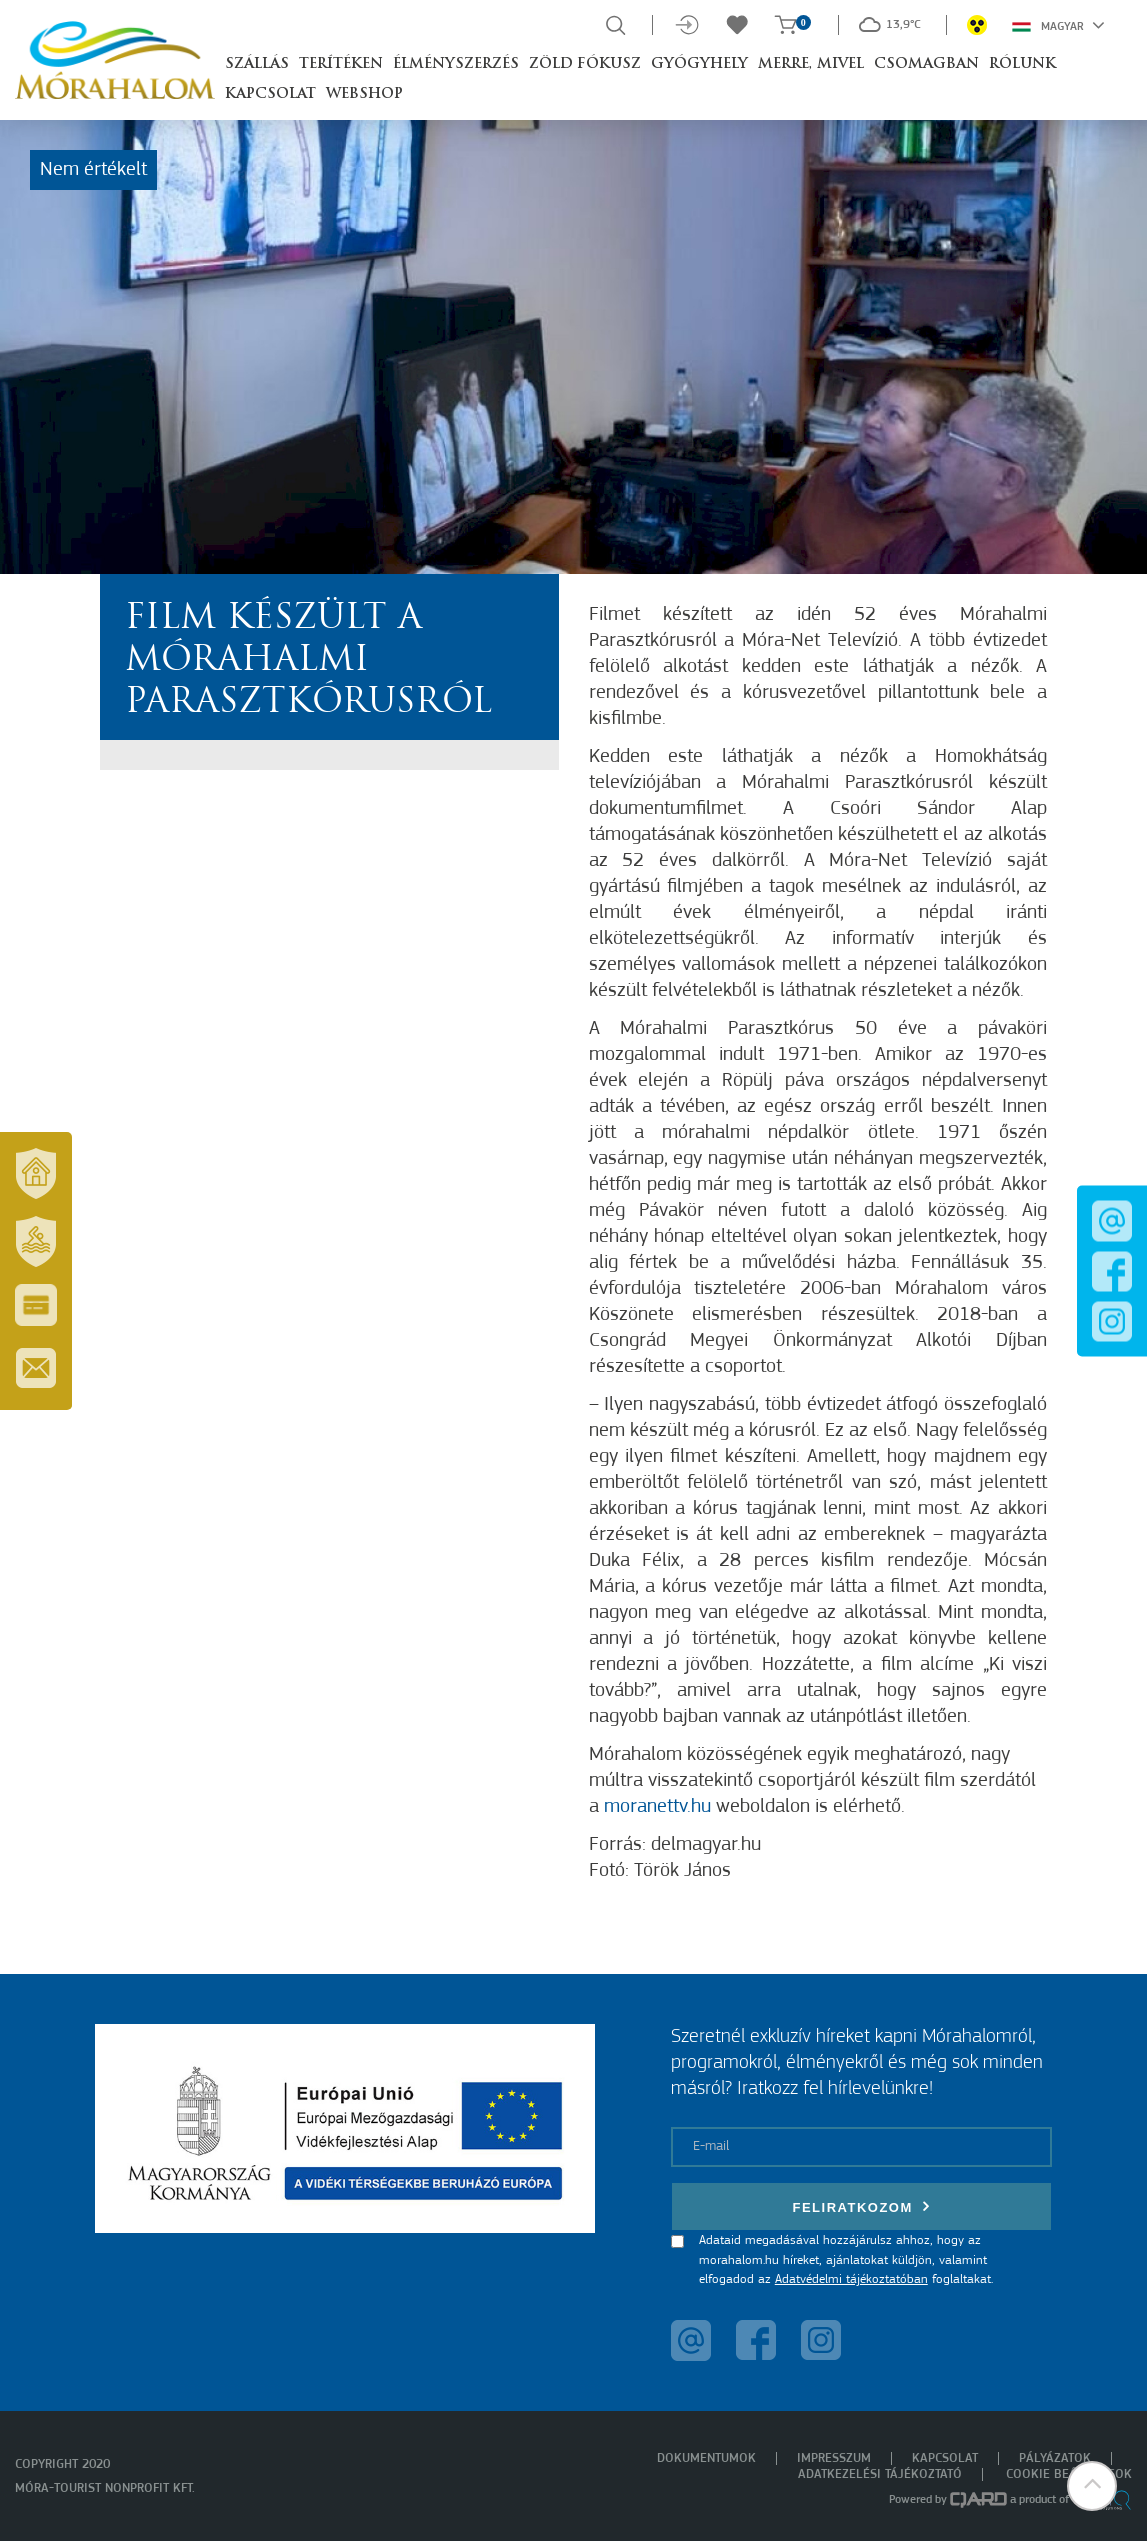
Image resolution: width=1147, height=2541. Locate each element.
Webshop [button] (364, 94)
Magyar (1058, 25)
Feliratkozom (861, 2206)
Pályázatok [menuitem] (1055, 2458)
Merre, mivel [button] (811, 64)
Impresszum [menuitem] (834, 2458)
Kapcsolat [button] (270, 94)
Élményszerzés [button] (456, 64)
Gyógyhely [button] (699, 64)
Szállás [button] (257, 64)
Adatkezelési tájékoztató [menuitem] (880, 2474)
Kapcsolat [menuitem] (945, 2458)
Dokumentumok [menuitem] (706, 2458)
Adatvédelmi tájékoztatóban (851, 2279)
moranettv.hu (657, 1807)
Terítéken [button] (341, 64)
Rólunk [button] (1022, 64)
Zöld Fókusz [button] (585, 64)
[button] (1092, 2486)
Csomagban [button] (926, 64)
